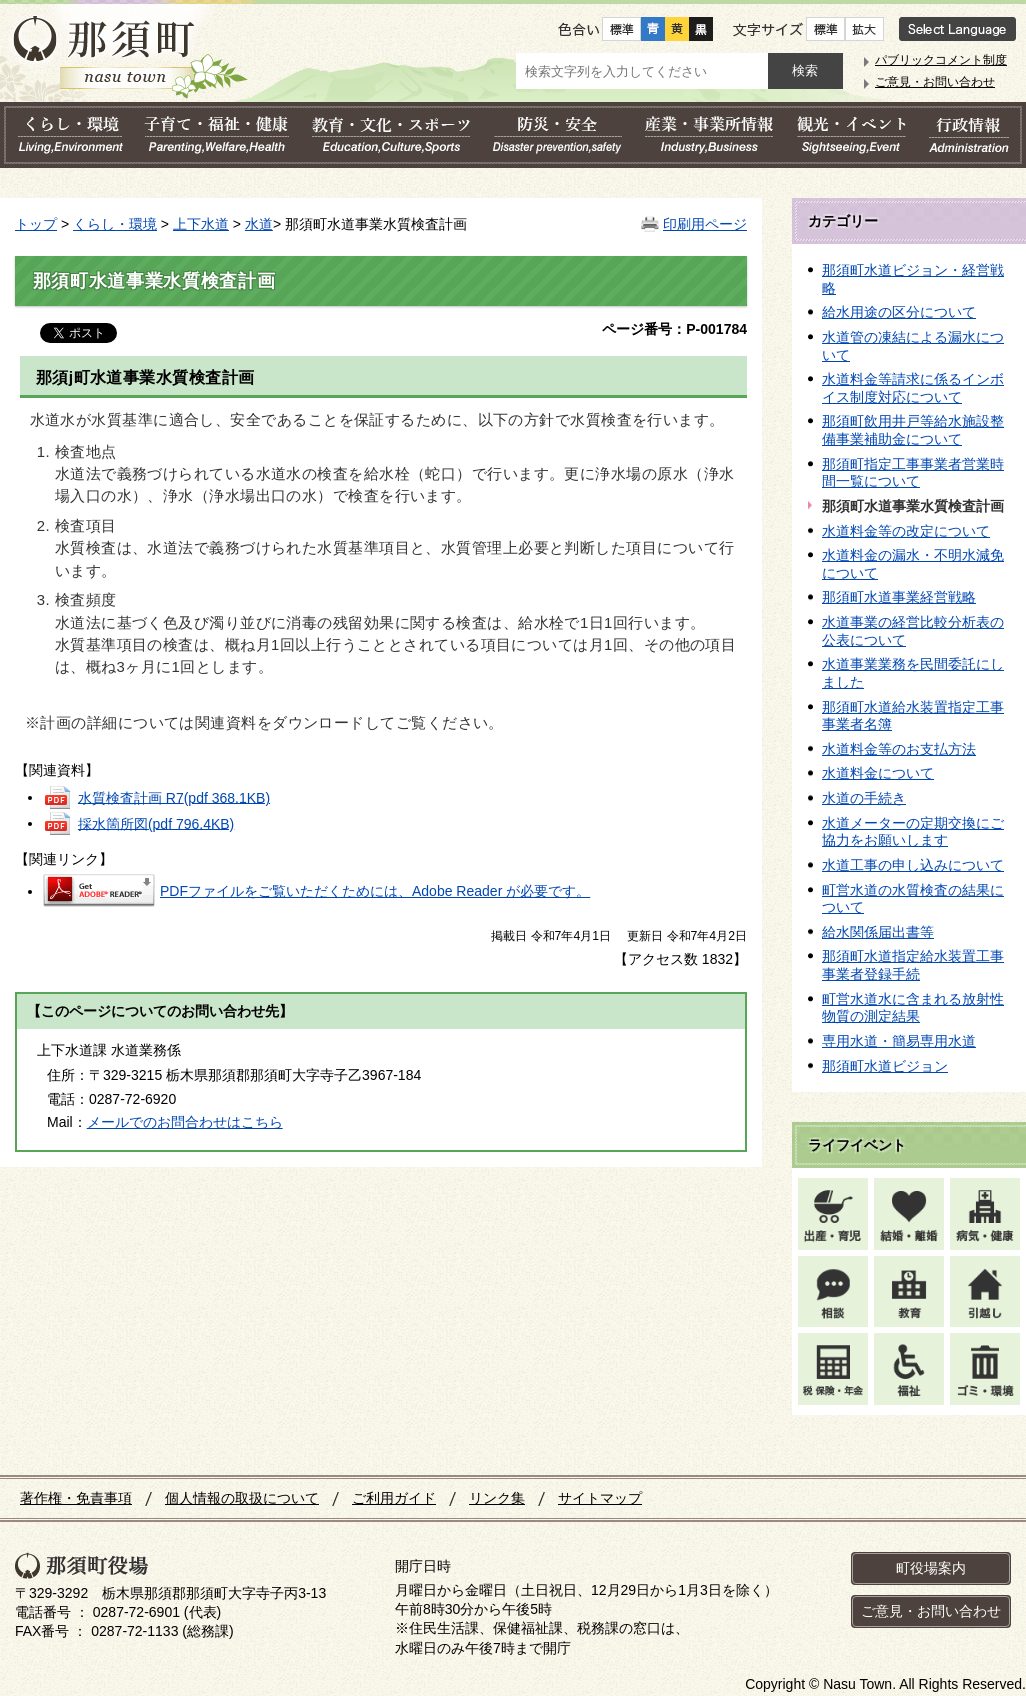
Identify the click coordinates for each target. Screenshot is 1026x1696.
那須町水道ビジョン (885, 1066)
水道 (259, 224)
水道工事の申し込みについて (913, 865)
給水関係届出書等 (878, 932)
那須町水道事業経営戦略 (899, 597)
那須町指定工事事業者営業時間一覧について (913, 473)
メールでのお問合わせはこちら (185, 1122)
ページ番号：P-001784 (674, 329)
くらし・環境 (115, 224)
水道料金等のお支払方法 (899, 749)
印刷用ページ (705, 224)
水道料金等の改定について (906, 531)
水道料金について (878, 773)
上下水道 (201, 224)
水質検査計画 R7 (174, 797)
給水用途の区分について (899, 312)
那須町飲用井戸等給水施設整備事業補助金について (913, 430)
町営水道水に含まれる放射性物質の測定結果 (913, 1008)
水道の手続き (864, 798)
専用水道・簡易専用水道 (899, 1041)
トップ (36, 224)
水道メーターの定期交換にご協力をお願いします (913, 832)
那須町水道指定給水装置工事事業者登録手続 (913, 965)
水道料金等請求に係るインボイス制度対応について (913, 388)
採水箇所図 (156, 823)
